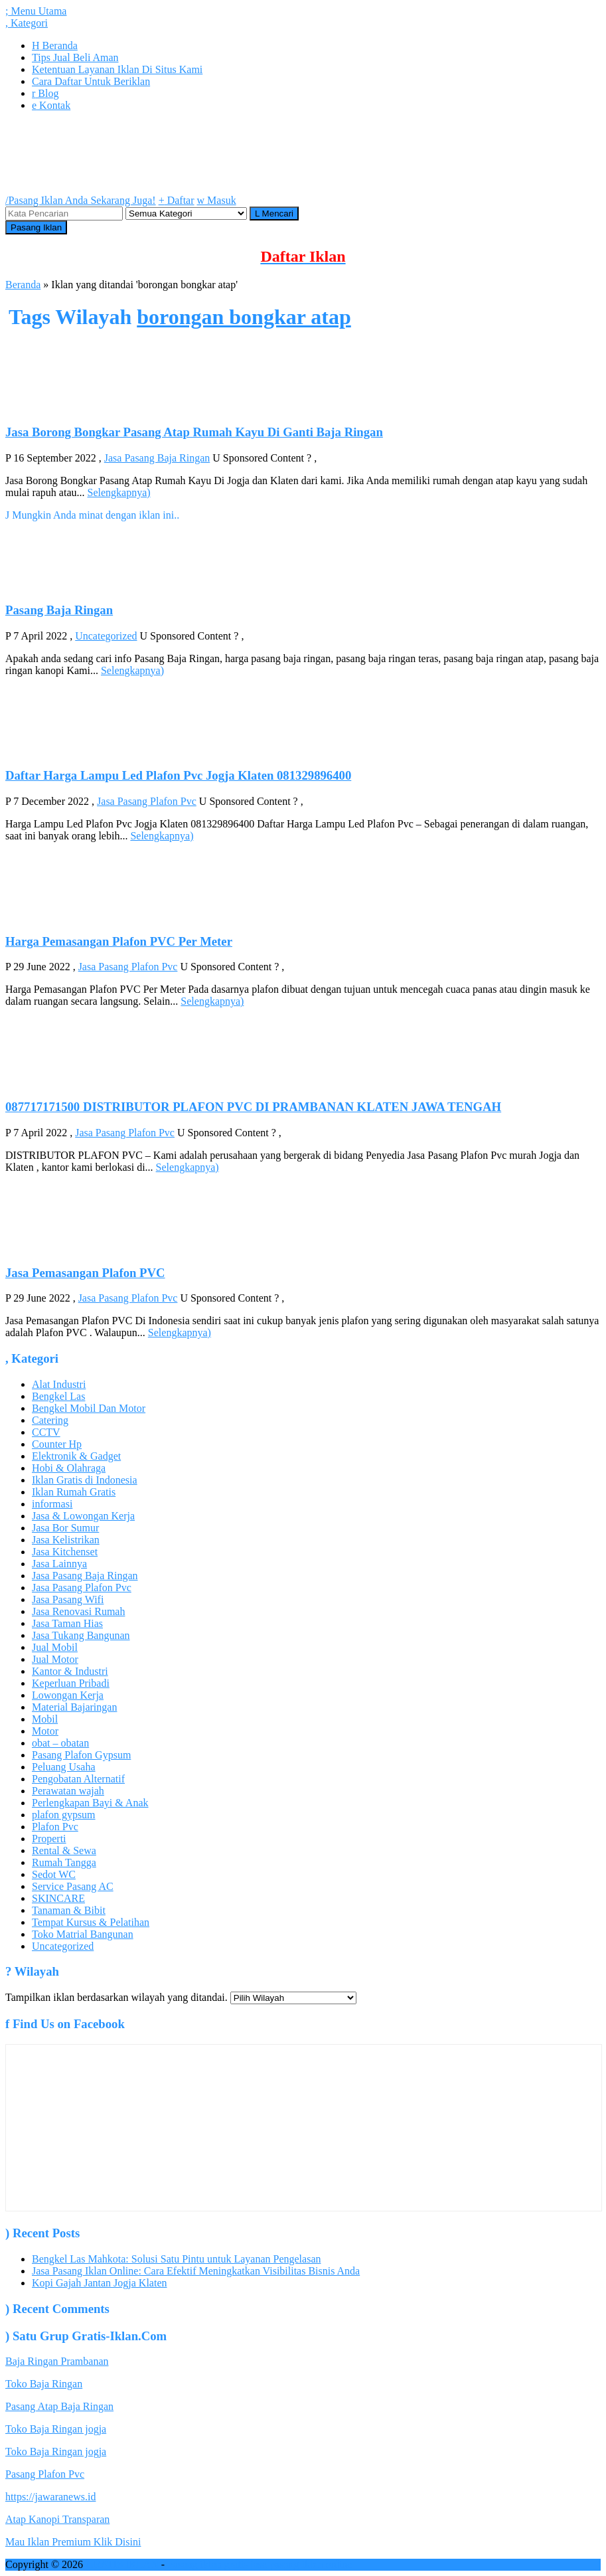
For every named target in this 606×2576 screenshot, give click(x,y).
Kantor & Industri (70, 1671)
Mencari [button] (274, 213)
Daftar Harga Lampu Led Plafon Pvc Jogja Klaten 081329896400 (178, 775)
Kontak (51, 105)
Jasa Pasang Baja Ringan (157, 458)
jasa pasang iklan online (301, 2564)
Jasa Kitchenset (65, 1551)
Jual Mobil (55, 1647)
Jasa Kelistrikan (66, 1539)
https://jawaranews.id (50, 2496)
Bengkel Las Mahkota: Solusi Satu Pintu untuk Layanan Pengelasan (176, 2259)
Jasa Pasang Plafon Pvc (146, 801)
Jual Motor (55, 1659)
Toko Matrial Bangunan (82, 1934)
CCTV (46, 1432)
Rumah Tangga (64, 1862)
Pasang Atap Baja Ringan (59, 2406)
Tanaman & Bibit (69, 1910)
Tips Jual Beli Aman (75, 57)
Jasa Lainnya (59, 1563)
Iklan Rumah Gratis (73, 1492)
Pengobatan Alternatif (78, 1778)
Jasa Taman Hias (67, 1623)
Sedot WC (54, 1874)
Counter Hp (57, 1444)
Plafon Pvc (55, 1826)
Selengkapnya (119, 492)
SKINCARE (58, 1898)
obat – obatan (60, 1743)
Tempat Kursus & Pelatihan (90, 1922)
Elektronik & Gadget (76, 1456)
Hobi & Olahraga (69, 1468)
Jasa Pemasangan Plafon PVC (85, 1273)
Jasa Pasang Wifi (68, 1599)
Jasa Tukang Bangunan (81, 1635)
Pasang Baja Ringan (59, 610)
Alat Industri (59, 1384)
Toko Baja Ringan (43, 2383)
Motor (45, 1731)
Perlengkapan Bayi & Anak (90, 1802)
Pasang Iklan (36, 227)
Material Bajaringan (74, 1707)
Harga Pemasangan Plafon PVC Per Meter (118, 941)
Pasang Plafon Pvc (44, 2474)
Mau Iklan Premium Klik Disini (73, 2541)
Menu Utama (35, 11)
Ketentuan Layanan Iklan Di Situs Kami (117, 69)
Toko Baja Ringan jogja (55, 2429)
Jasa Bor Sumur (65, 1527)
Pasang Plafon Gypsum (81, 1754)
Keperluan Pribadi (71, 1683)
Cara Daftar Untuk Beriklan (91, 81)
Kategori (26, 23)
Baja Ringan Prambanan (57, 2361)
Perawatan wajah (68, 1790)
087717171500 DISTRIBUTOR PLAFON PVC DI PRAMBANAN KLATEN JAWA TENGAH (253, 1107)
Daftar (176, 200)
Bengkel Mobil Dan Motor (88, 1408)
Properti (49, 1838)
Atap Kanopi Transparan (57, 2519)
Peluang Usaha (64, 1766)
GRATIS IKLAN (122, 2564)
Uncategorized (106, 636)
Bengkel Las (58, 1396)
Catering (50, 1420)
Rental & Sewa (64, 1850)
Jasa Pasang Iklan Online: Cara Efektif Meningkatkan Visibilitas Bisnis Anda (196, 2270)
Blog (45, 93)
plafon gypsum (64, 1814)
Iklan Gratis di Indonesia (84, 1480)
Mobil (45, 1719)
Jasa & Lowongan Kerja (83, 1515)
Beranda (55, 45)
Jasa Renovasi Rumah (78, 1611)
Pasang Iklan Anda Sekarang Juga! (80, 200)
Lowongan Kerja (68, 1695)
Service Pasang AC (73, 1886)
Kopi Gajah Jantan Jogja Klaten (99, 2282)
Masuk (216, 200)
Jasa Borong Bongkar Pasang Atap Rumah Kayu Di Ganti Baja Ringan (194, 432)
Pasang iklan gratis (207, 2564)
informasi (52, 1503)
